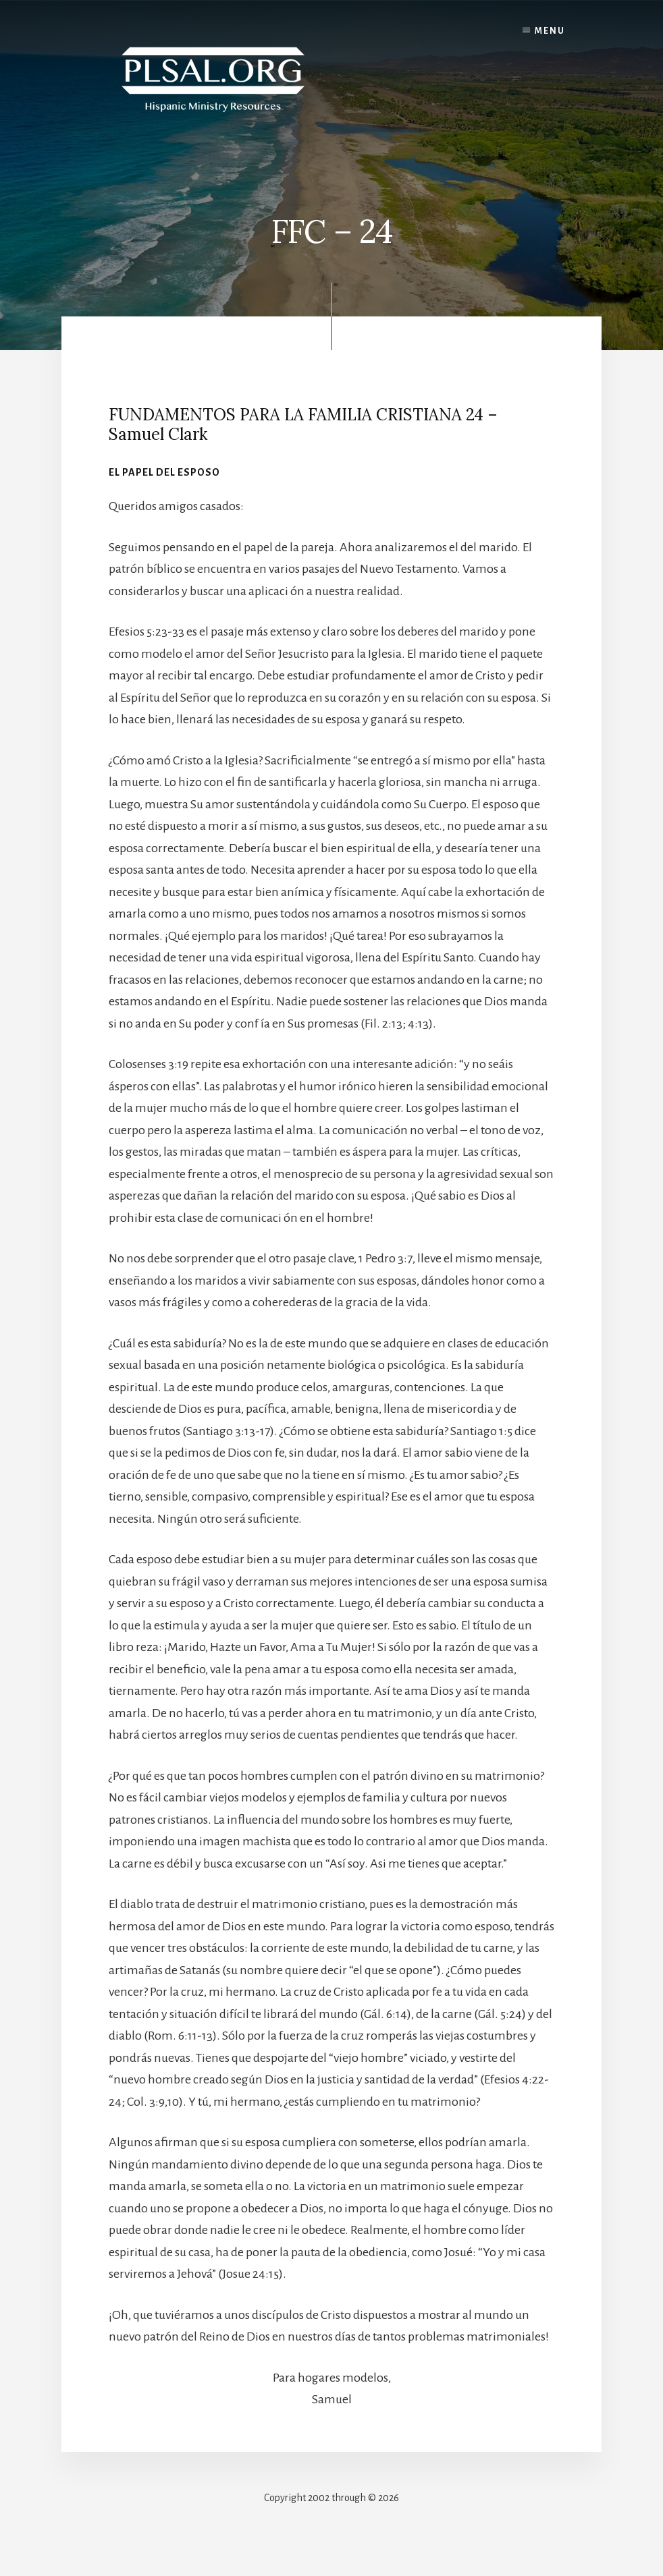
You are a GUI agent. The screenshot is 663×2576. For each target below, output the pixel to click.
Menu (550, 31)
